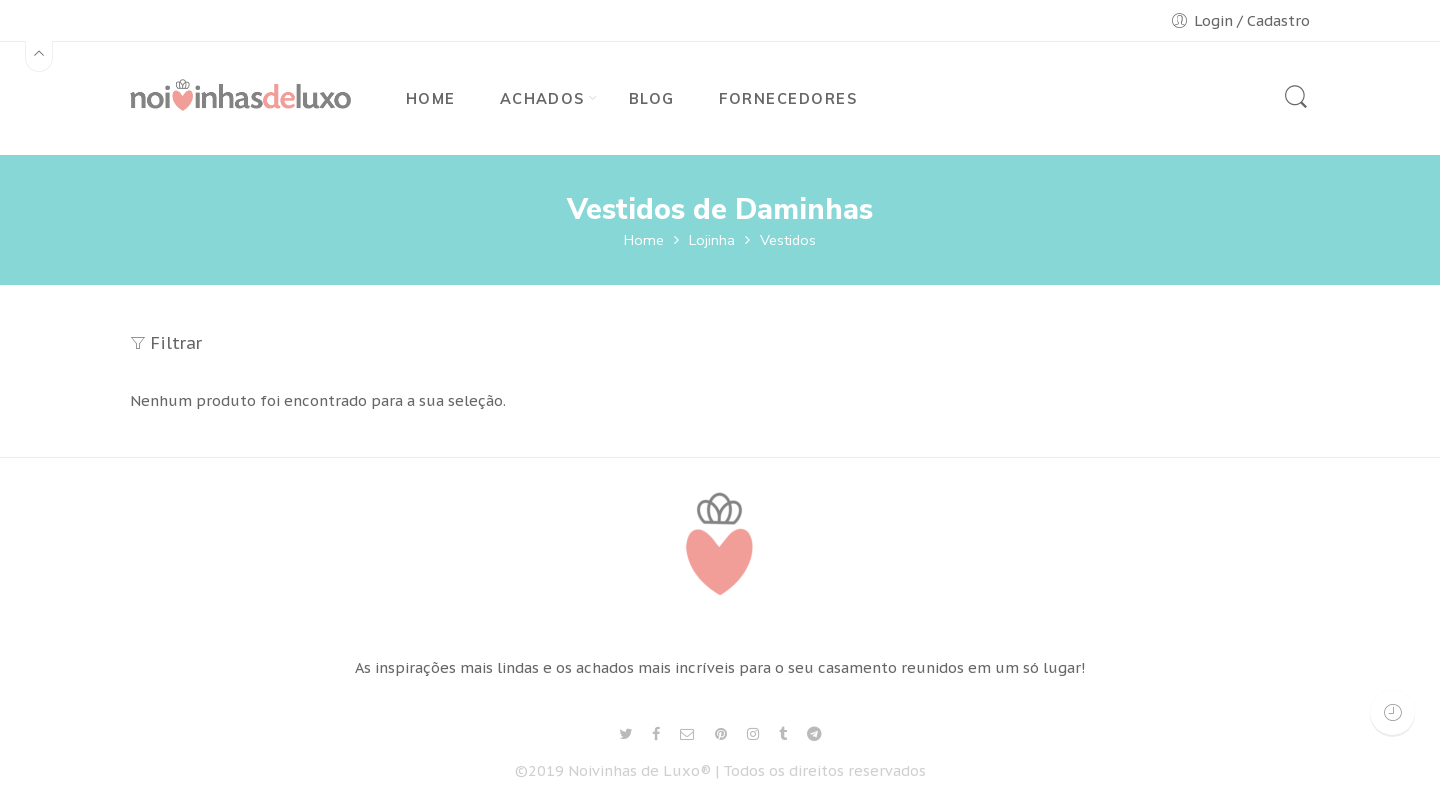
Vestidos (788, 240)
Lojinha (712, 240)
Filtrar (166, 343)
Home (644, 240)
